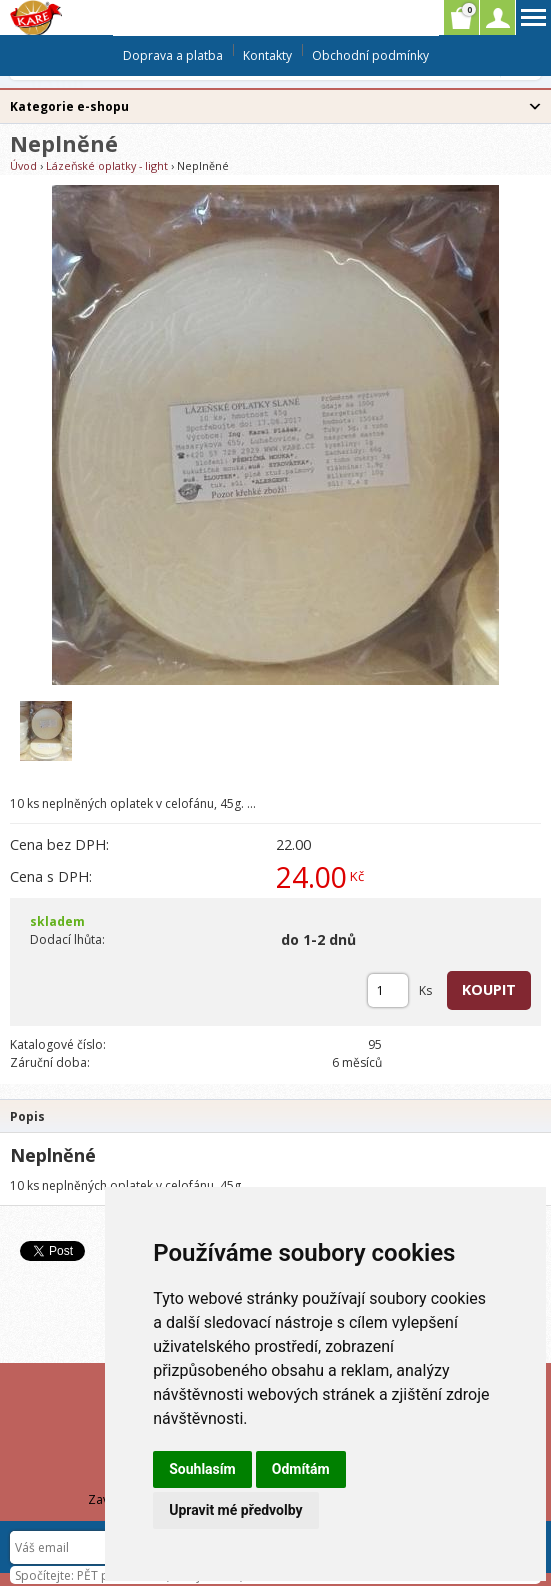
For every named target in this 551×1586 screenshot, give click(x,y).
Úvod (23, 165)
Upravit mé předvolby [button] (235, 1510)
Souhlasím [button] (202, 1469)
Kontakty (267, 55)
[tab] (275, 1115)
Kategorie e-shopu (69, 106)
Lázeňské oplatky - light (107, 165)
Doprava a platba (173, 55)
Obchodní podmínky (370, 55)
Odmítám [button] (301, 1469)
